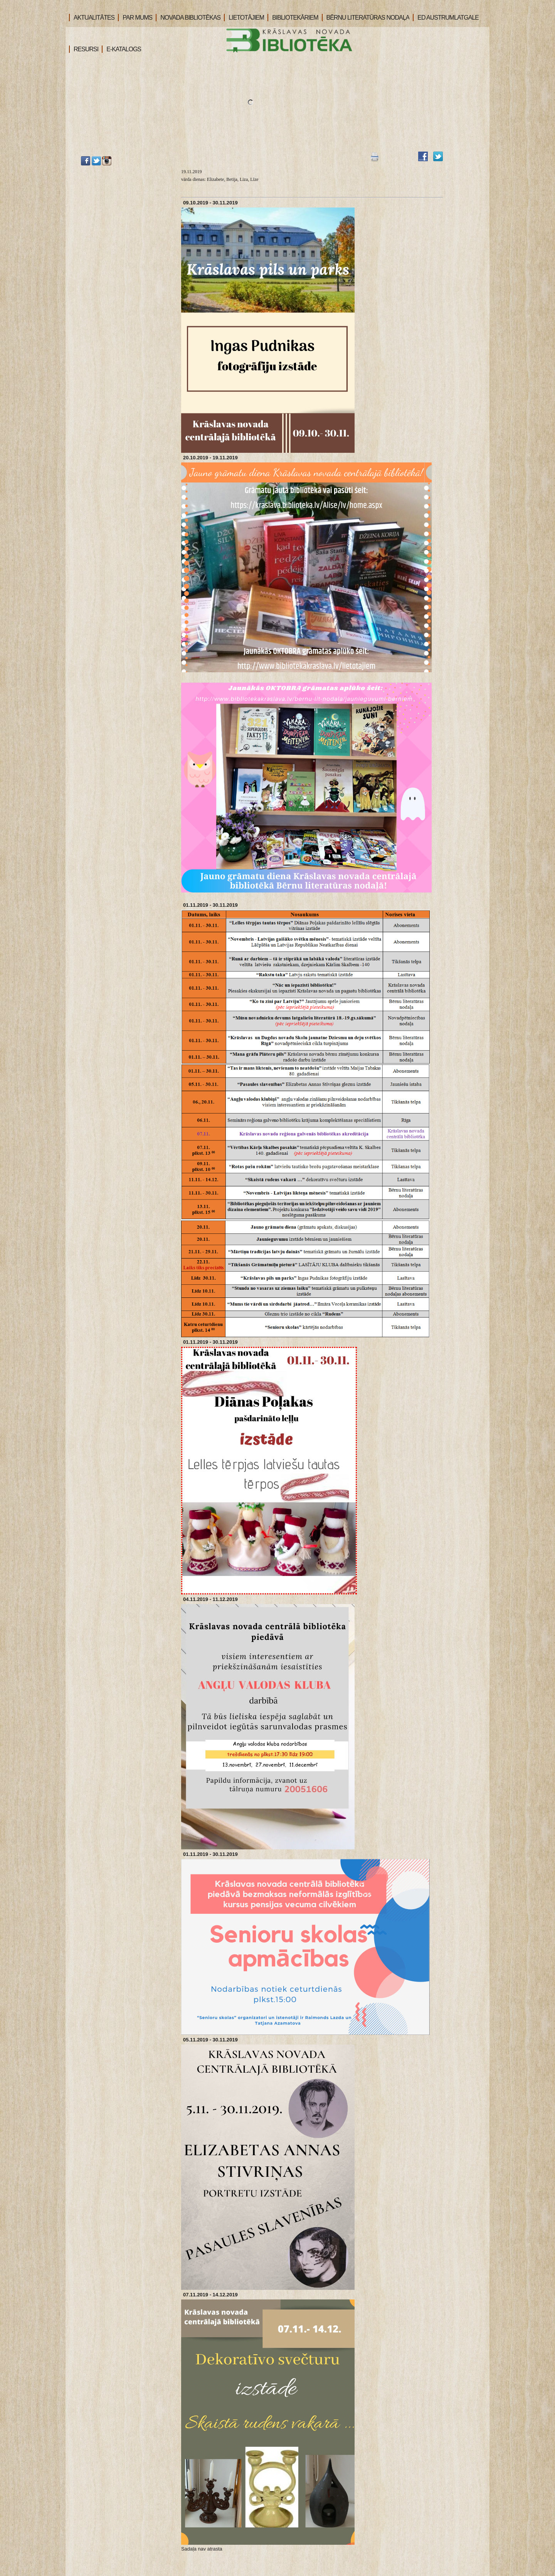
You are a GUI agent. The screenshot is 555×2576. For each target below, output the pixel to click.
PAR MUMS (135, 17)
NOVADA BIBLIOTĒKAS (188, 17)
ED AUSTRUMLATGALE (446, 17)
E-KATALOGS (121, 49)
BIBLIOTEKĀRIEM (292, 17)
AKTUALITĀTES (91, 17)
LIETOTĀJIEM (244, 17)
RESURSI (83, 49)
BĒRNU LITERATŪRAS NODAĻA (366, 17)
